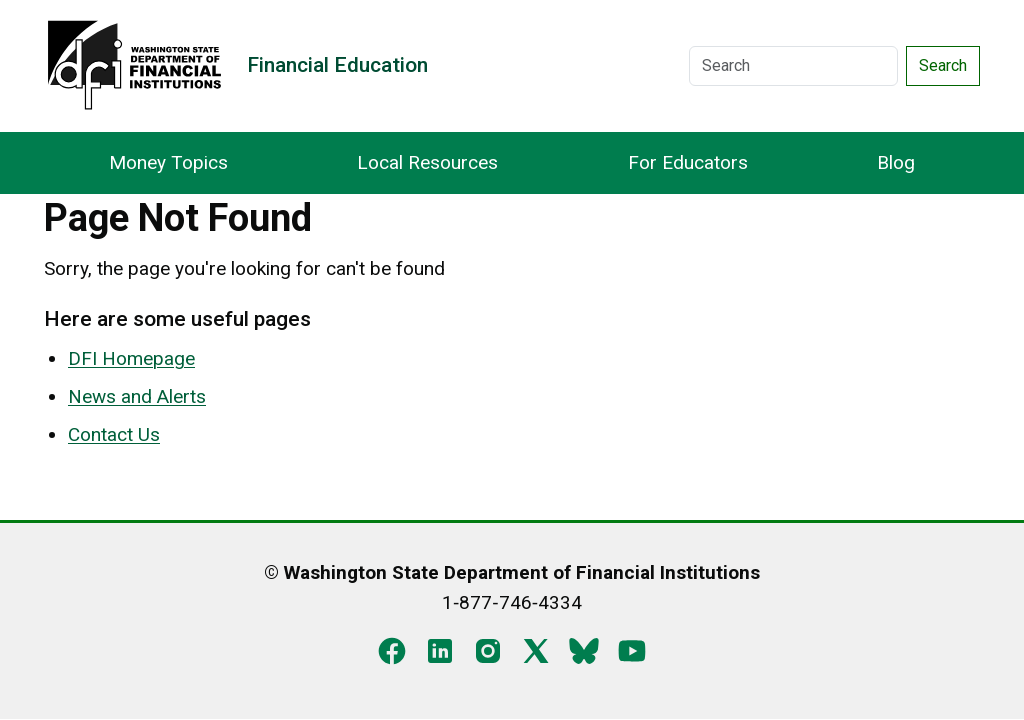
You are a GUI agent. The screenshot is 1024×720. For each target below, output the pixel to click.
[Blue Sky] (584, 649)
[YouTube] (632, 649)
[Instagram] (488, 649)
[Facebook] (392, 649)
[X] (536, 649)
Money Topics (168, 162)
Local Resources (427, 162)
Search (943, 65)
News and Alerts (137, 396)
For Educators (688, 162)
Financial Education (337, 65)
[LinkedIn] (440, 649)
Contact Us (114, 434)
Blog (896, 162)
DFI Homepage (131, 358)
